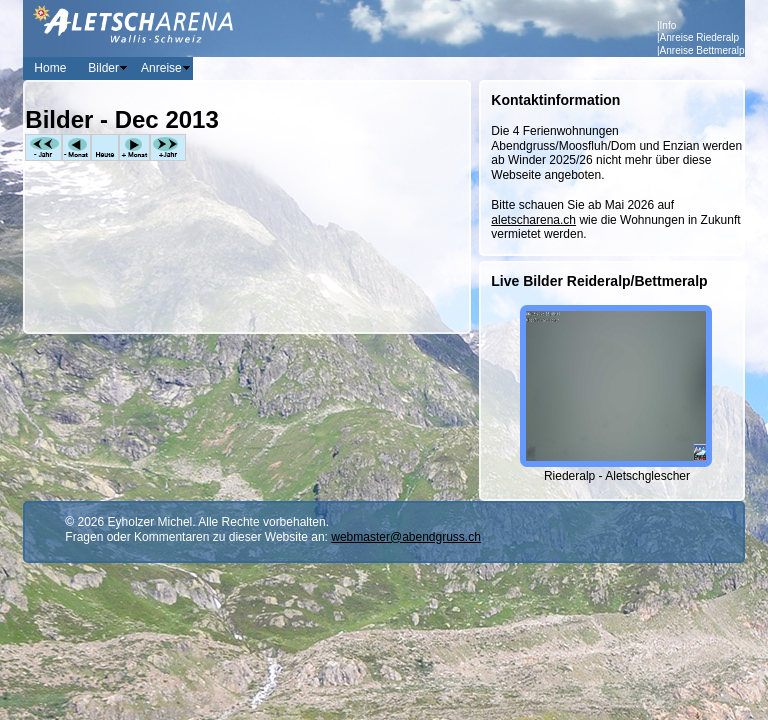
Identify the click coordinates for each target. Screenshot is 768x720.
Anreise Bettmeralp (702, 50)
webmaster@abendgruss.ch (406, 537)
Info (668, 25)
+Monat (134, 147)
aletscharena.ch (533, 220)
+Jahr (168, 147)
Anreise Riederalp (700, 37)
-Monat (76, 147)
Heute (105, 147)
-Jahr (43, 147)
